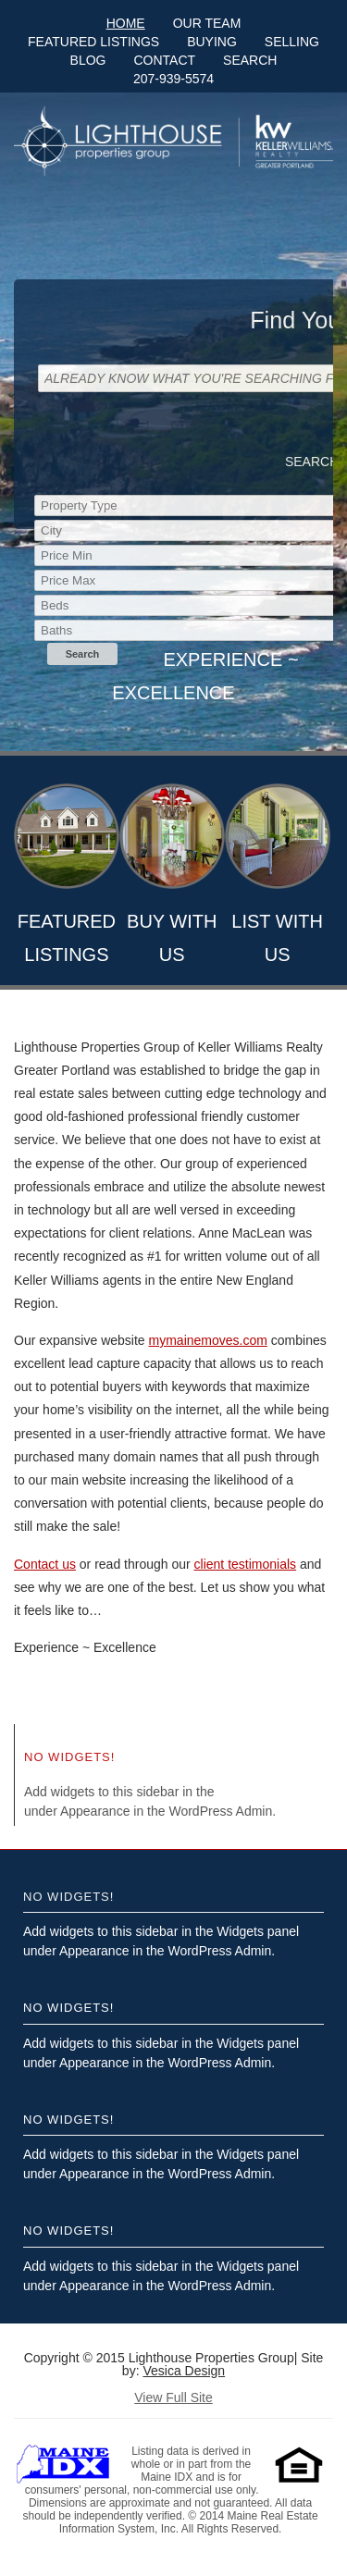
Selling (292, 41)
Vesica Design (184, 2370)
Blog (88, 60)
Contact (164, 60)
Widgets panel (258, 1791)
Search (250, 60)
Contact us (45, 1564)
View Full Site (173, 2397)
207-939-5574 (173, 78)
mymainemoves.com (208, 1340)
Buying (212, 41)
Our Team (207, 23)
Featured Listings (93, 41)
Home (125, 23)
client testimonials (245, 1564)
